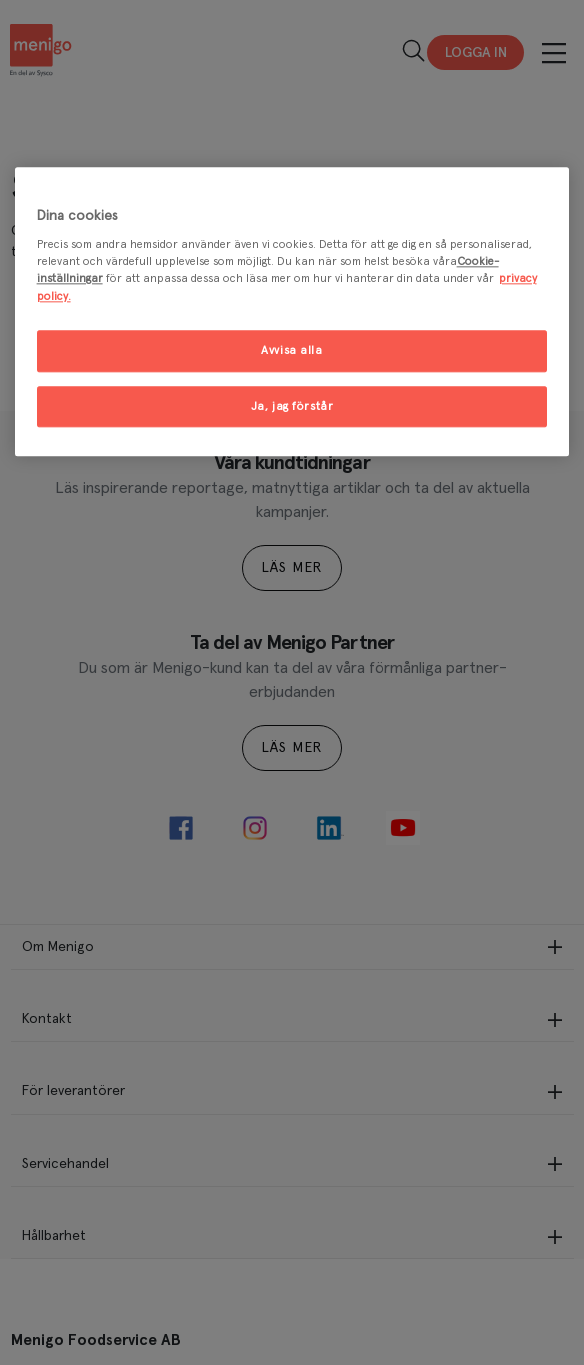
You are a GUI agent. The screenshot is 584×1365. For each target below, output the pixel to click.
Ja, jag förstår (292, 406)
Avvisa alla (291, 350)
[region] (292, 312)
